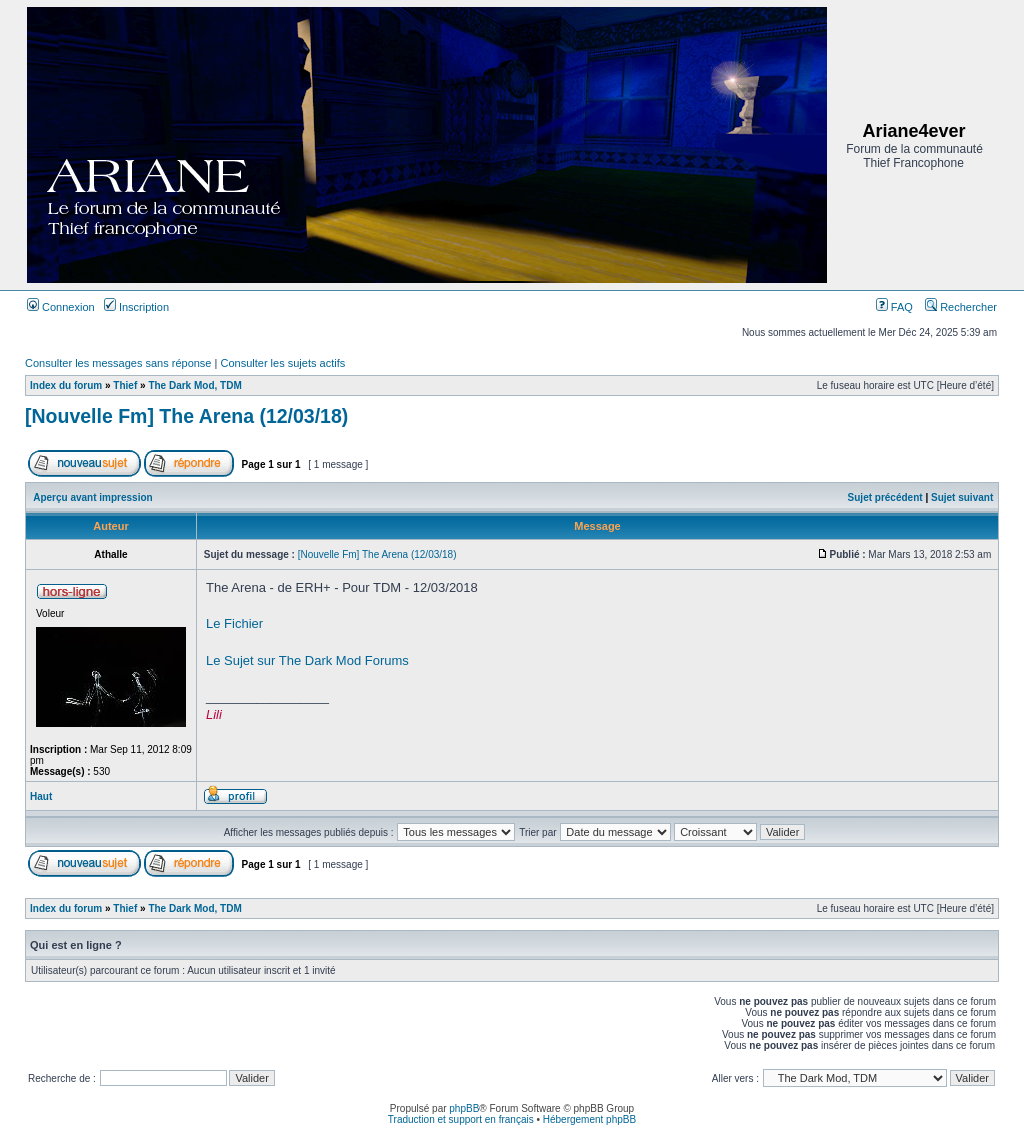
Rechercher (961, 307)
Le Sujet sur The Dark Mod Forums (307, 660)
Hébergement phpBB (589, 1119)
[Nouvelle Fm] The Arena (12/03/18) (186, 416)
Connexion (61, 307)
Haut (41, 796)
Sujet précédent (885, 497)
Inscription (136, 307)
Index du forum (66, 385)
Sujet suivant (962, 497)
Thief (125, 385)
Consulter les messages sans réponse (118, 363)
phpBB (464, 1108)
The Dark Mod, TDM (194, 385)
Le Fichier (234, 623)
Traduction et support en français (461, 1119)
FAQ (894, 307)
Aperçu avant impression (92, 497)
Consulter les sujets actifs (282, 363)
